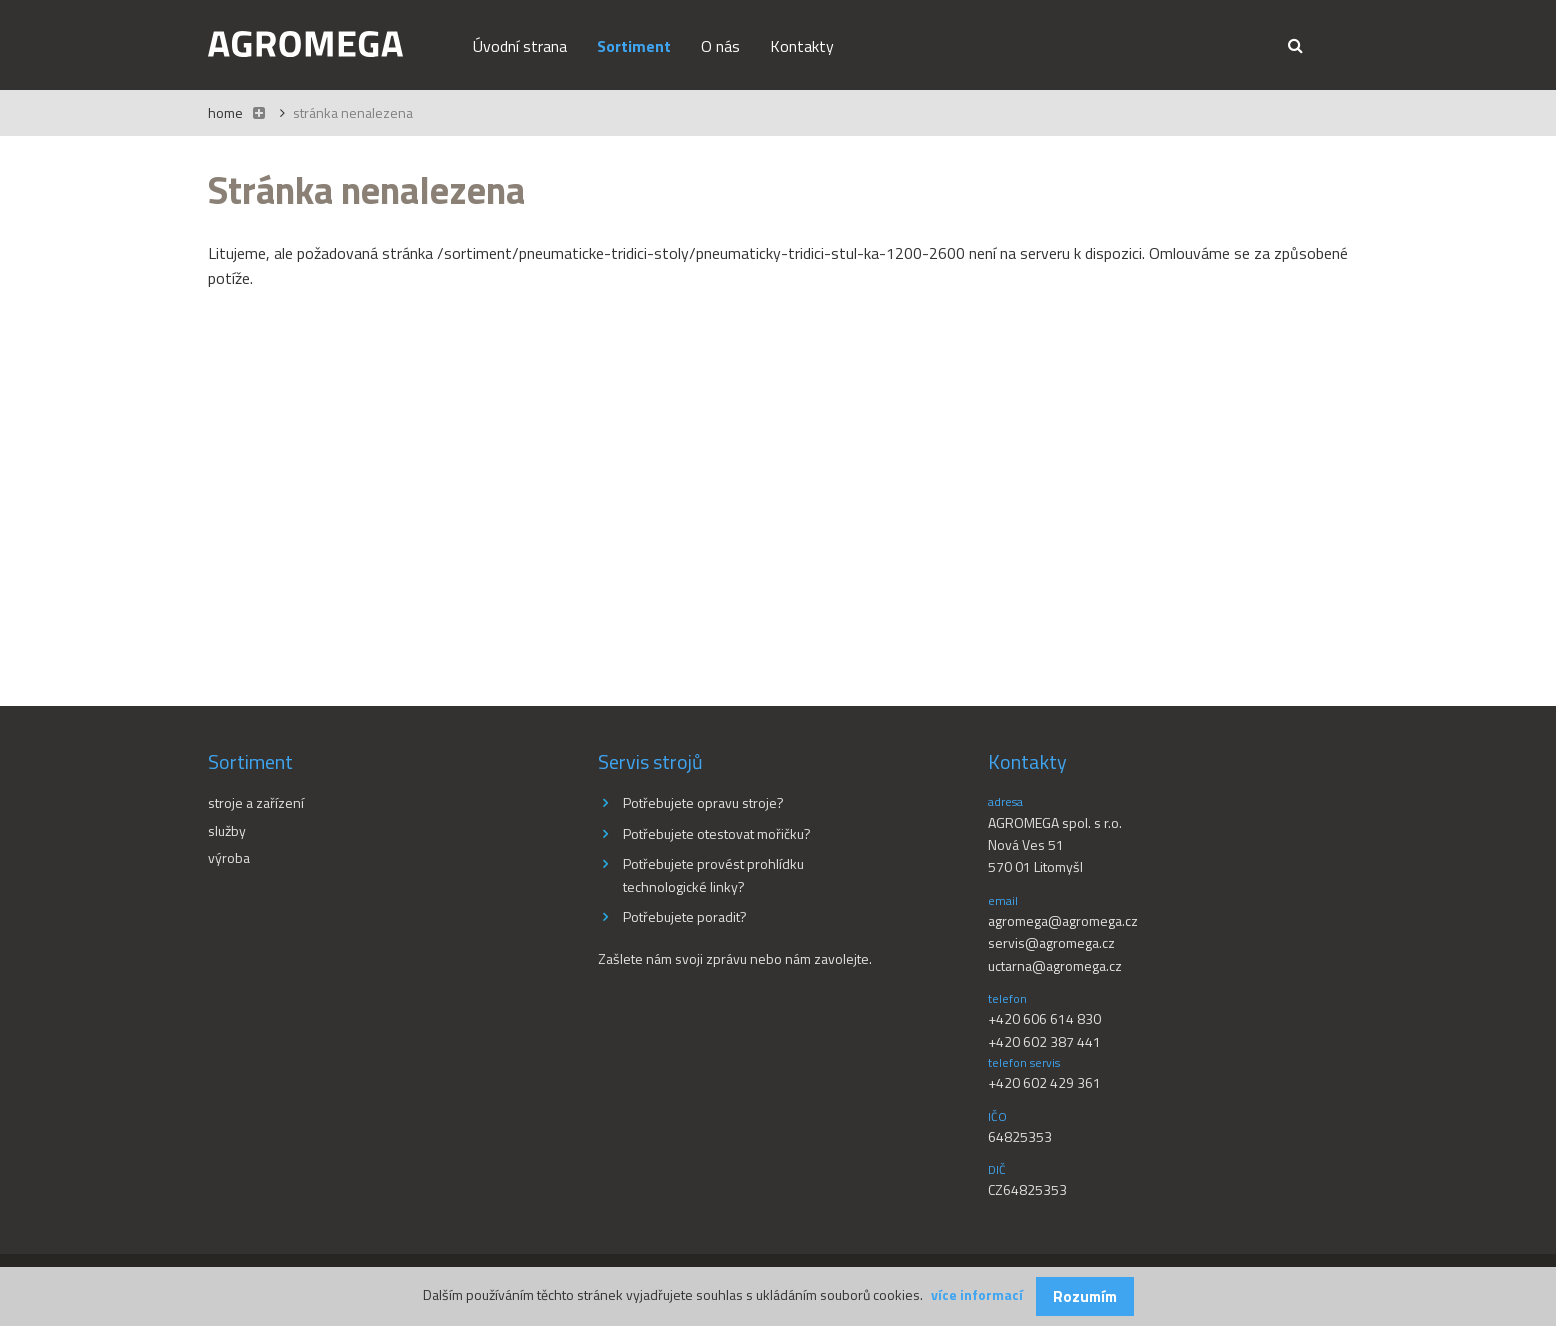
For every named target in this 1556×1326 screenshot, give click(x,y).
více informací (977, 1294)
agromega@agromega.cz (1063, 920)
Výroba (229, 857)
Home (225, 112)
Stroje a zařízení (256, 802)
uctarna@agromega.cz (1055, 965)
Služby (227, 830)
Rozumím (1085, 1296)
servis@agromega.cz (1051, 942)
